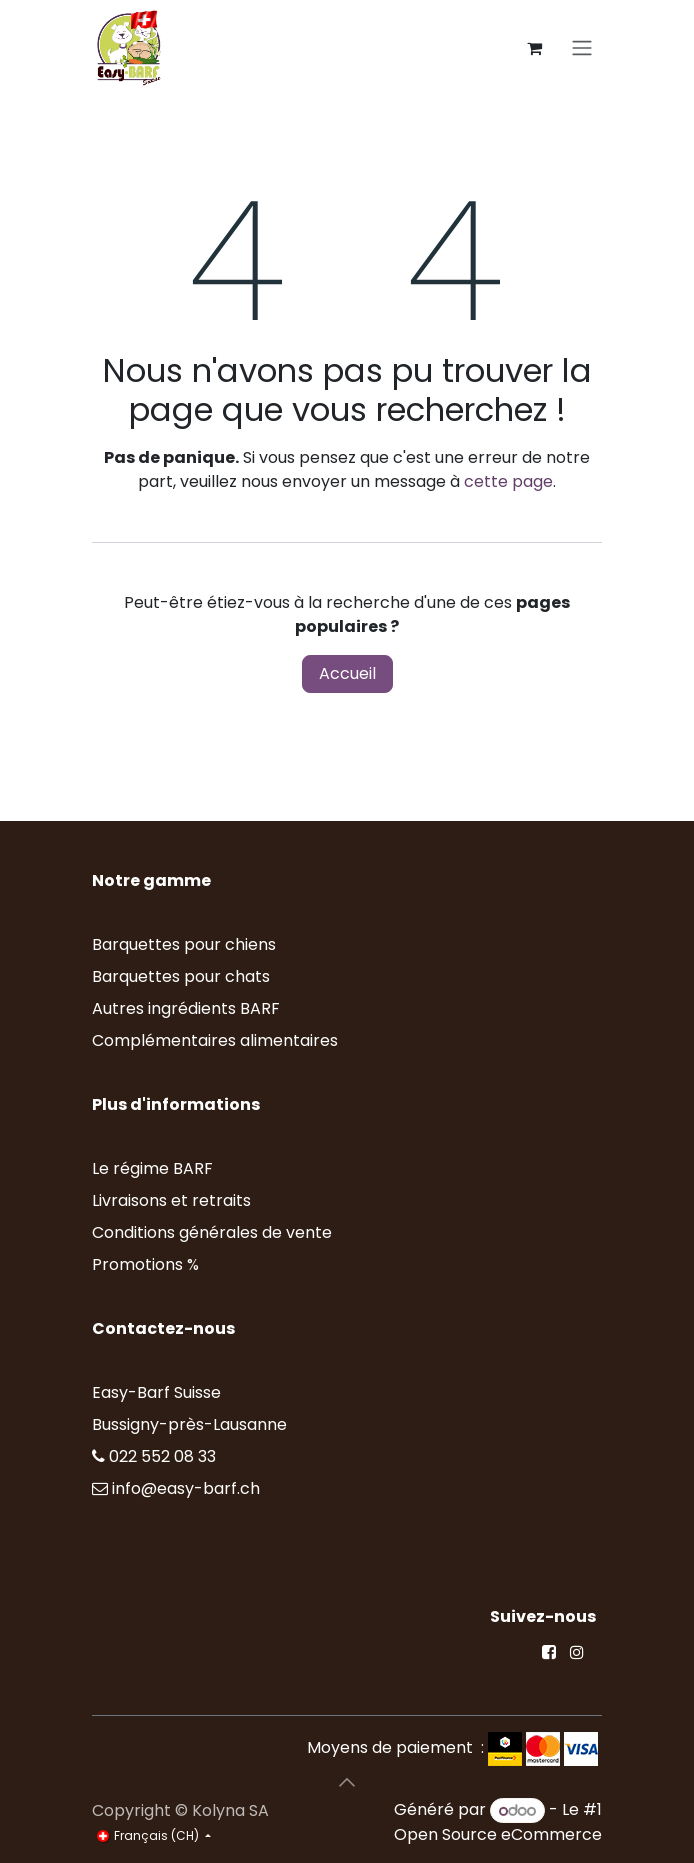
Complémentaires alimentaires (215, 1040)
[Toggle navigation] (582, 48)
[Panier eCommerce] (534, 48)
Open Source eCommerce (498, 1834)
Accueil (347, 673)
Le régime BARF (152, 1168)
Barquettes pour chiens (184, 944)
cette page (508, 481)
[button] (347, 1782)
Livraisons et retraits (171, 1200)
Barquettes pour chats (181, 976)
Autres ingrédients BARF (186, 1008)
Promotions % (147, 1264)
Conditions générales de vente (212, 1232)
